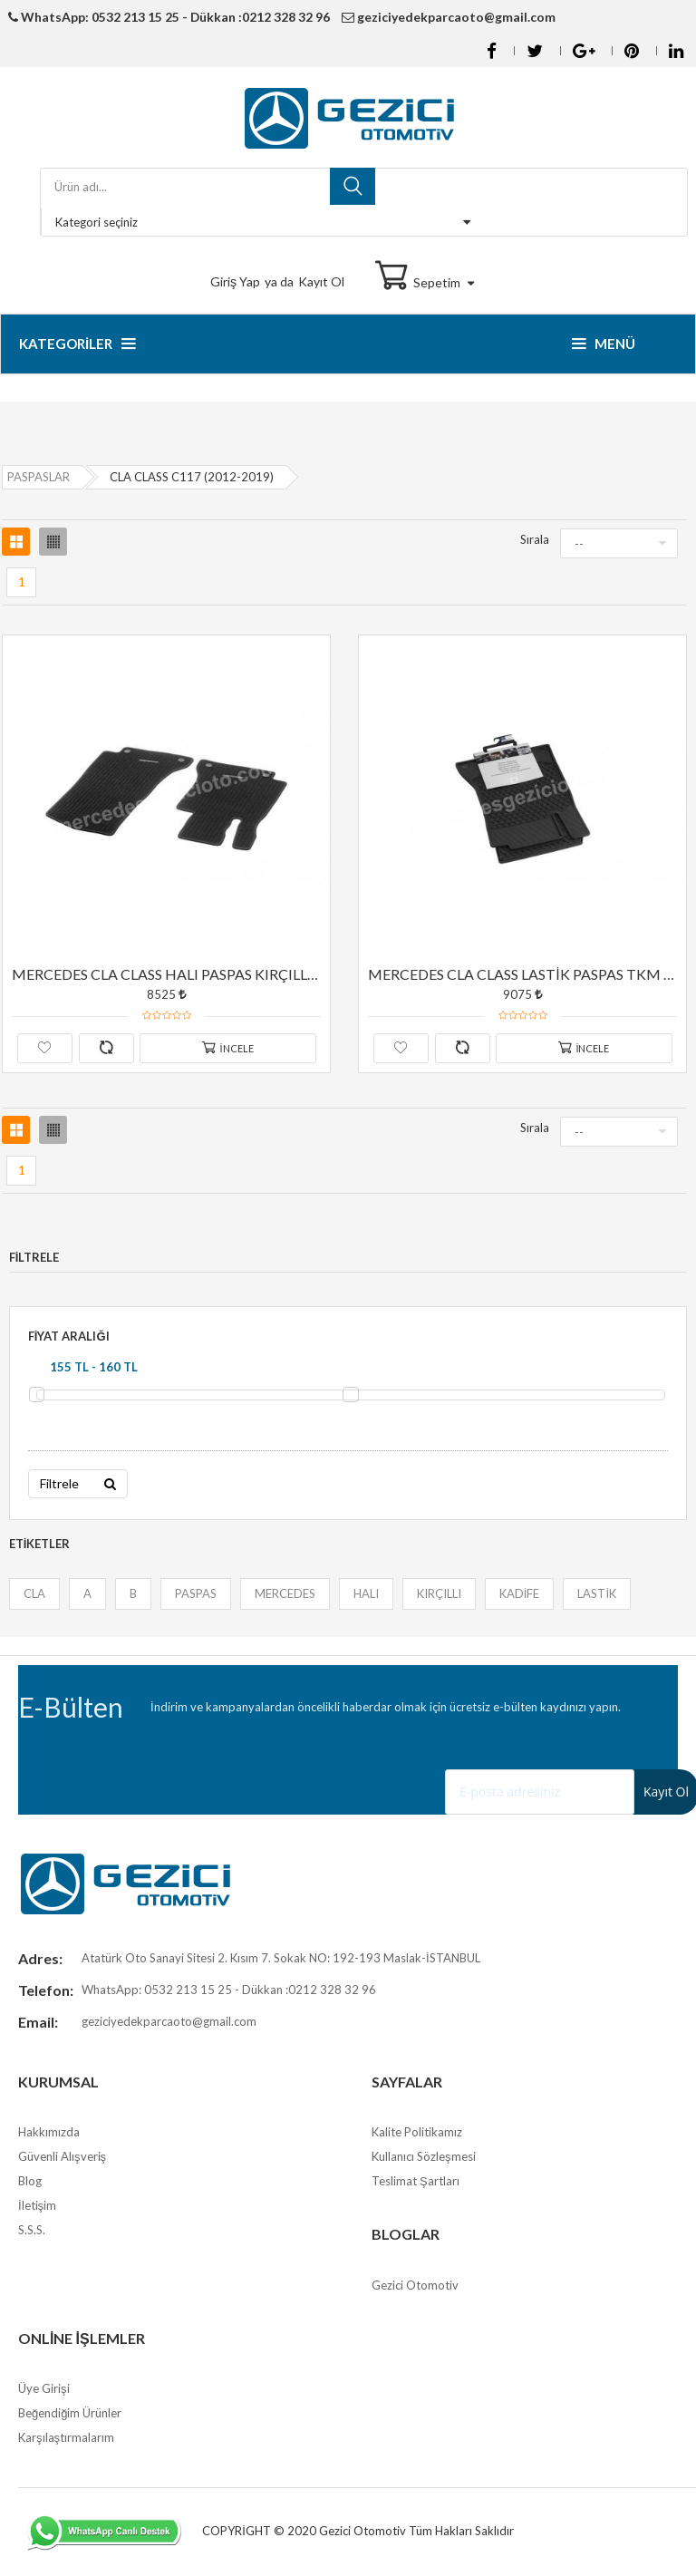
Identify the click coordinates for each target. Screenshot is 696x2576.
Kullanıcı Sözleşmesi (424, 2158)
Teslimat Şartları (415, 2182)
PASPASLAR (39, 477)
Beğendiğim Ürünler (69, 2414)
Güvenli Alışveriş (62, 2158)
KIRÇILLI (438, 1594)
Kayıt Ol (321, 281)
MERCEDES (284, 1594)
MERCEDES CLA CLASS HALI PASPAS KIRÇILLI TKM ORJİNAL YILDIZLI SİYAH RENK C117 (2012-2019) (167, 974)
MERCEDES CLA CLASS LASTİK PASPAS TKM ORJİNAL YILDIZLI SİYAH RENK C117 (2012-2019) (523, 974)
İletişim (37, 2207)
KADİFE (518, 1594)
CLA (33, 1594)
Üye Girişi (44, 2390)
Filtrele (77, 1484)
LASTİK (596, 1594)
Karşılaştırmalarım (66, 2439)
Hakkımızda (49, 2133)
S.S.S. (31, 2231)
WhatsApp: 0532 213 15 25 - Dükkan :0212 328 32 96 (169, 16)
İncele (228, 1047)
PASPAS (195, 1594)
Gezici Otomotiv (415, 2287)
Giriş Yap (235, 281)
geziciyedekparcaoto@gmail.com (450, 16)
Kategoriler (77, 343)
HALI (365, 1594)
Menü (603, 343)
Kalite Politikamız (417, 2133)
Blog (30, 2182)
